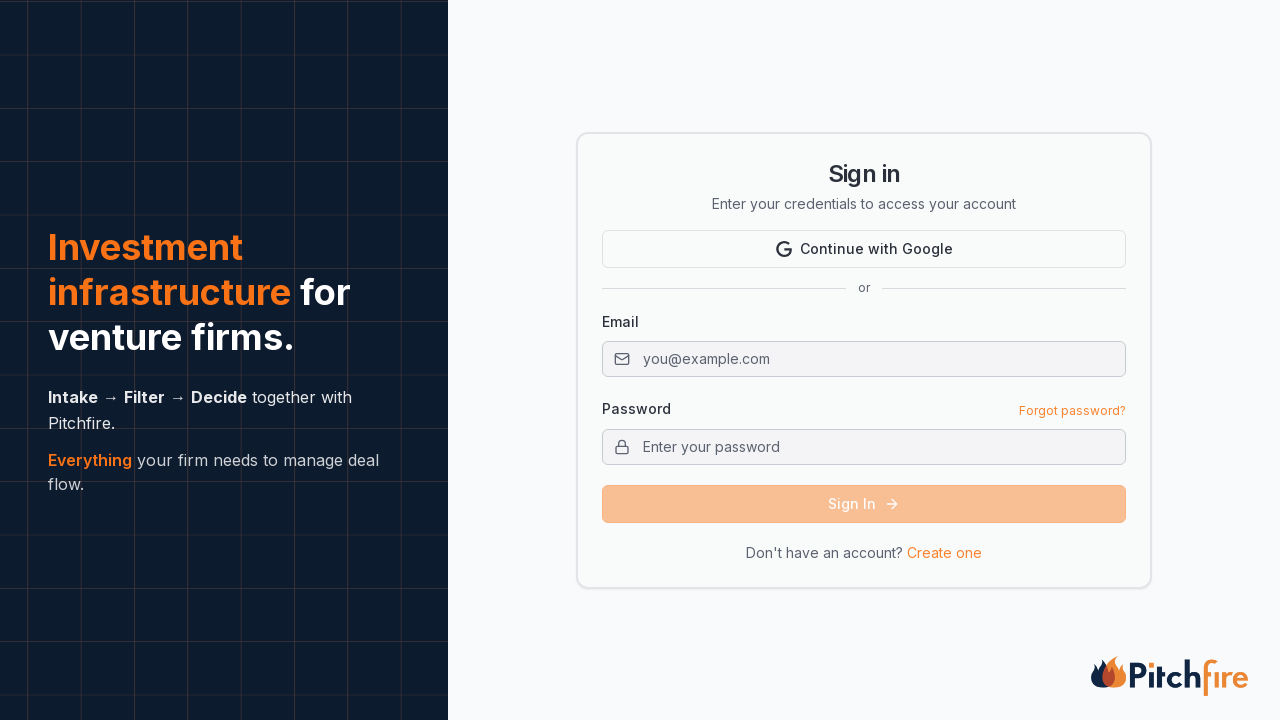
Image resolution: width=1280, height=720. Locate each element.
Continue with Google (864, 248)
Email (620, 321)
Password (636, 409)
